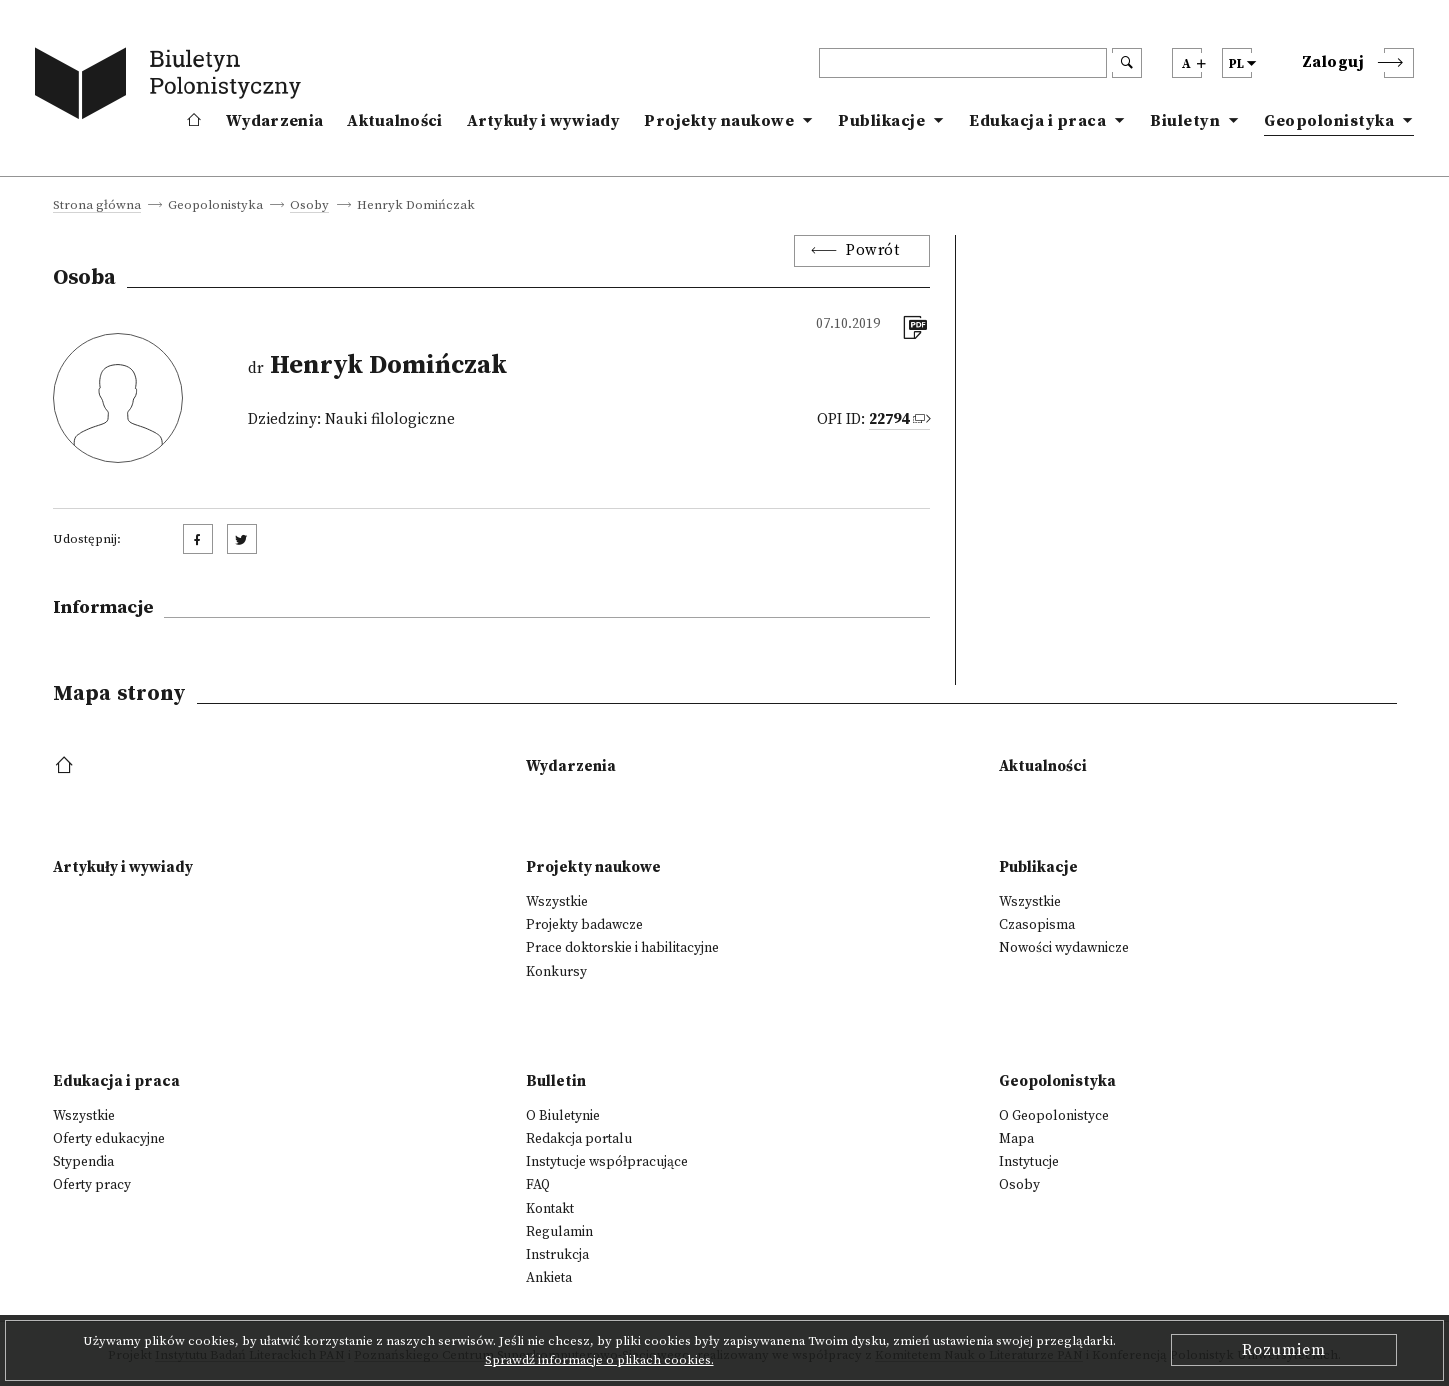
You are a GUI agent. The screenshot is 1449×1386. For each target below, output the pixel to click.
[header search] (963, 63)
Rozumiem (1284, 1350)
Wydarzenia (274, 121)
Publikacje (881, 121)
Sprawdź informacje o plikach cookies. (599, 1360)
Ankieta (549, 1278)
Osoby (309, 206)
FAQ (538, 1185)
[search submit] (1127, 63)
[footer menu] (66, 766)
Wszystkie (557, 902)
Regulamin (559, 1232)
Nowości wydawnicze (1064, 948)
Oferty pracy (92, 1185)
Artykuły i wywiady (543, 121)
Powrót (872, 250)
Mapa (1016, 1139)
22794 (889, 419)
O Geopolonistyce (1054, 1116)
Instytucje (1029, 1162)
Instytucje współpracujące (607, 1162)
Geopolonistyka (1329, 121)
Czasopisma (1037, 925)
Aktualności (394, 121)
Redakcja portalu (579, 1139)
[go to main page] (172, 87)
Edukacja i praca (1037, 121)
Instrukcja (557, 1255)
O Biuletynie (563, 1116)
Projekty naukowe (719, 121)
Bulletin (556, 1081)
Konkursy (556, 972)
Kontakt (550, 1209)
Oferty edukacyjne (109, 1139)
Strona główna (97, 206)
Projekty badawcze (584, 925)
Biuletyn (1185, 121)
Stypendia (83, 1162)
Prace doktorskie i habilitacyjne (622, 948)
